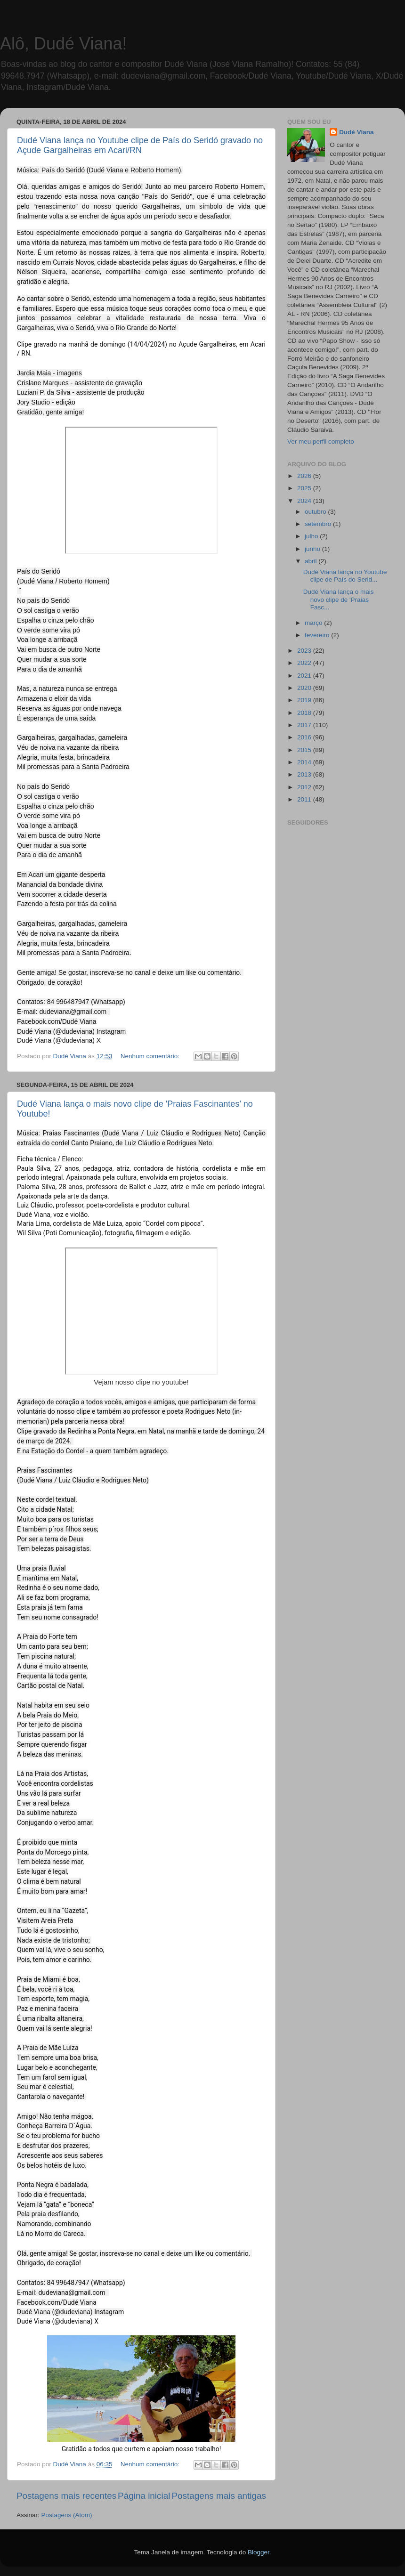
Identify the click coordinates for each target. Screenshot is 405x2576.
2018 (305, 712)
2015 (305, 749)
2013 (305, 774)
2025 (305, 488)
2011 (305, 799)
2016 (305, 737)
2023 (305, 650)
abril (311, 561)
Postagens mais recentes (66, 2496)
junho (313, 548)
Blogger (258, 2552)
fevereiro (318, 635)
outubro (316, 511)
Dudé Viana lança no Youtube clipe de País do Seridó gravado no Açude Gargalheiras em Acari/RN (140, 145)
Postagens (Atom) (66, 2515)
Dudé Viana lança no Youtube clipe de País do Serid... (345, 575)
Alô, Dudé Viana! (63, 43)
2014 (305, 762)
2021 (305, 675)
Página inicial (144, 2496)
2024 (305, 500)
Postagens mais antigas (218, 2496)
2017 (305, 725)
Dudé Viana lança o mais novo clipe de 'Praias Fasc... (338, 599)
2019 (305, 700)
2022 (305, 662)
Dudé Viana (356, 132)
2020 (305, 687)
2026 (305, 475)
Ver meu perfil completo (320, 441)
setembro (319, 523)
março (314, 622)
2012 (305, 787)
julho (312, 536)
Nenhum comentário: (151, 1056)
